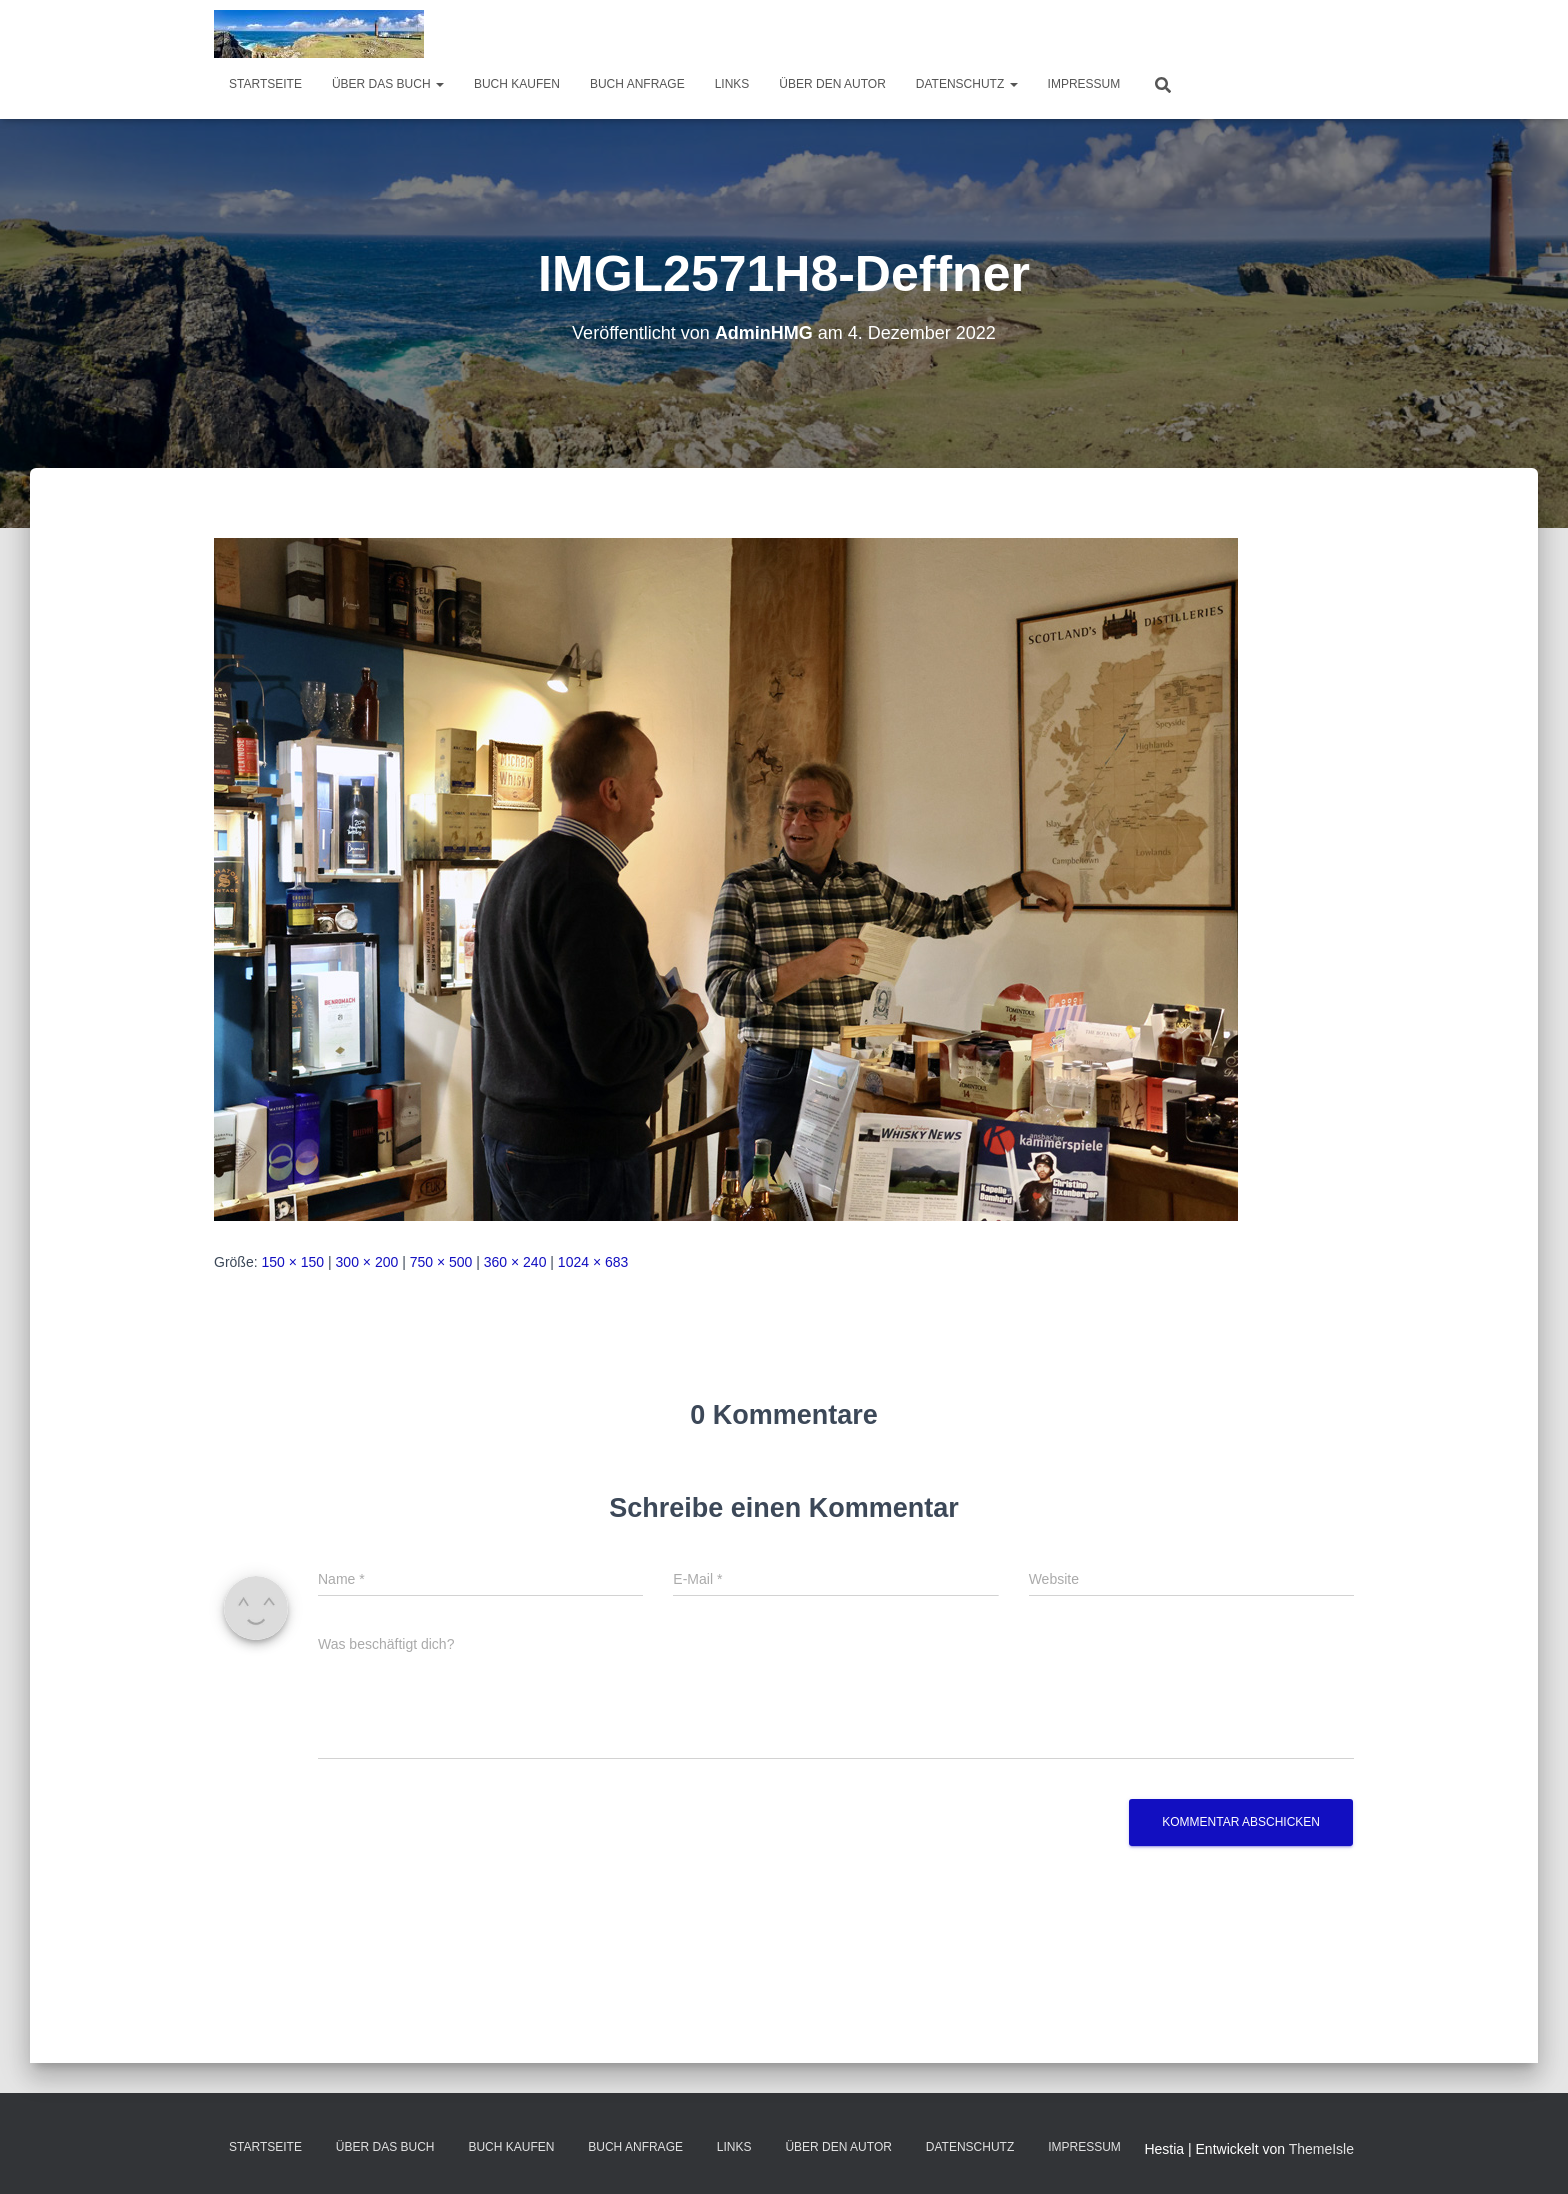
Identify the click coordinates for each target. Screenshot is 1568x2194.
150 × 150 (292, 1262)
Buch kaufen (517, 84)
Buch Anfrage (637, 84)
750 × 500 (441, 1262)
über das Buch (388, 84)
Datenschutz (967, 84)
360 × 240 (515, 1262)
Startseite (265, 84)
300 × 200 (367, 1262)
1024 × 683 (593, 1262)
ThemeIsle (1321, 2149)
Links (732, 84)
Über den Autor (832, 84)
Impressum (1084, 84)
